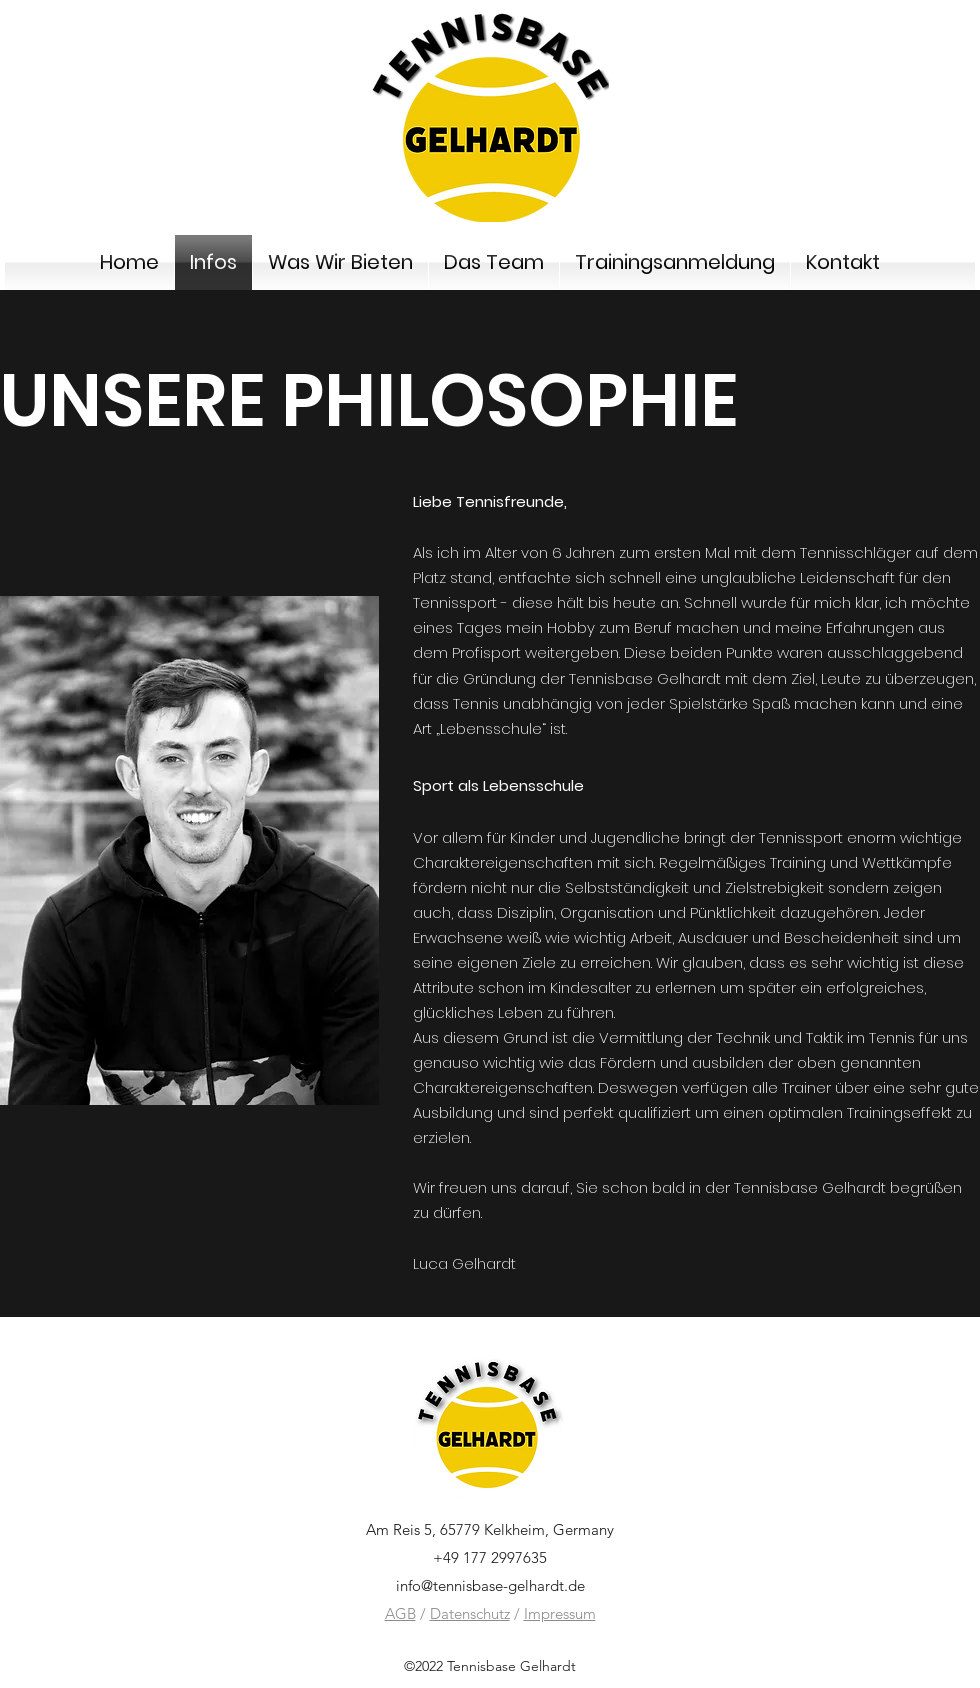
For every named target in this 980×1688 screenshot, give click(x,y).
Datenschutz (470, 1613)
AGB (400, 1613)
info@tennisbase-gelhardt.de (490, 1585)
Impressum (560, 1613)
